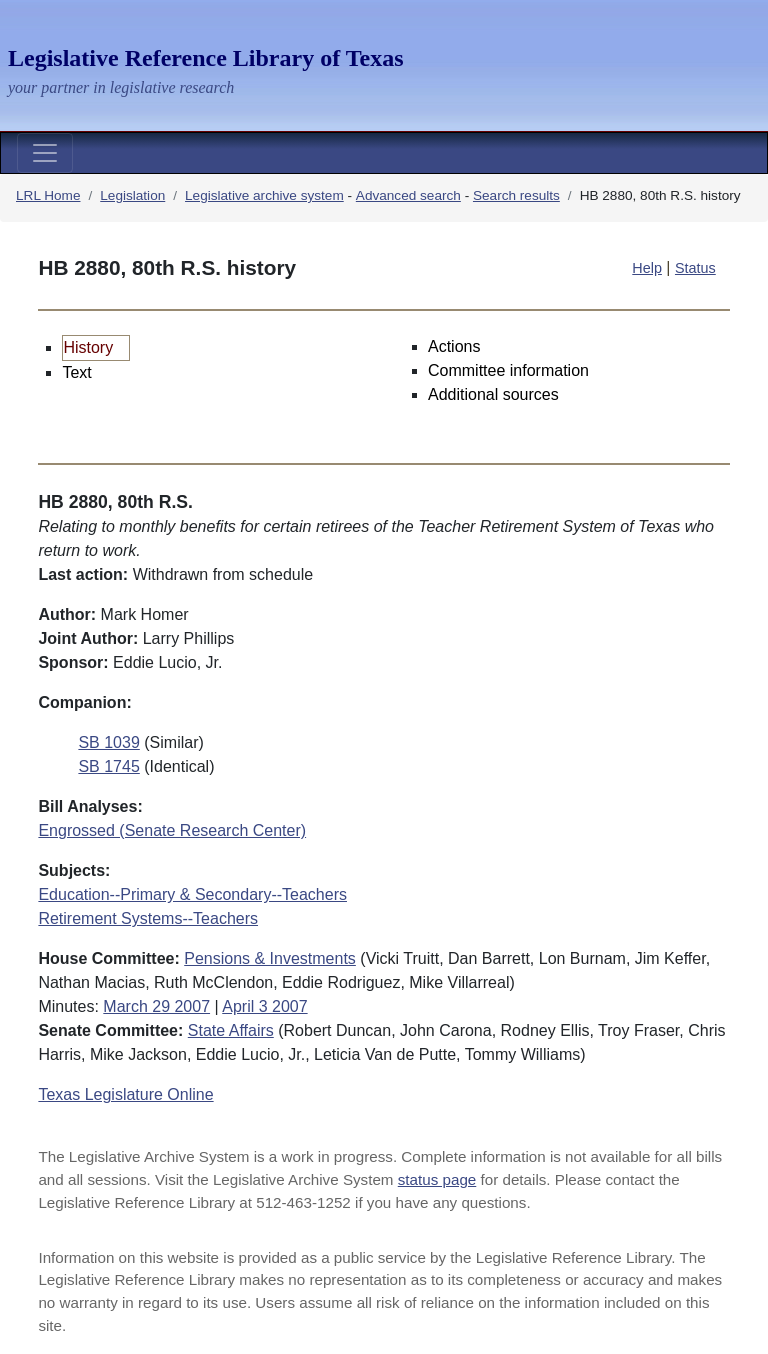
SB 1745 (108, 766)
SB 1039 (108, 742)
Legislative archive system (264, 195)
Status (695, 268)
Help (647, 268)
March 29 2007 (156, 1006)
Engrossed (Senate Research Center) (172, 830)
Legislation (132, 195)
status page (437, 1179)
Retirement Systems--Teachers (148, 918)
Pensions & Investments (270, 958)
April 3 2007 (264, 1006)
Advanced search (408, 195)
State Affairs (231, 1030)
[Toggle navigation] (45, 153)
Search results (516, 195)
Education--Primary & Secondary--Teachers (192, 894)
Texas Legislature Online (125, 1094)
